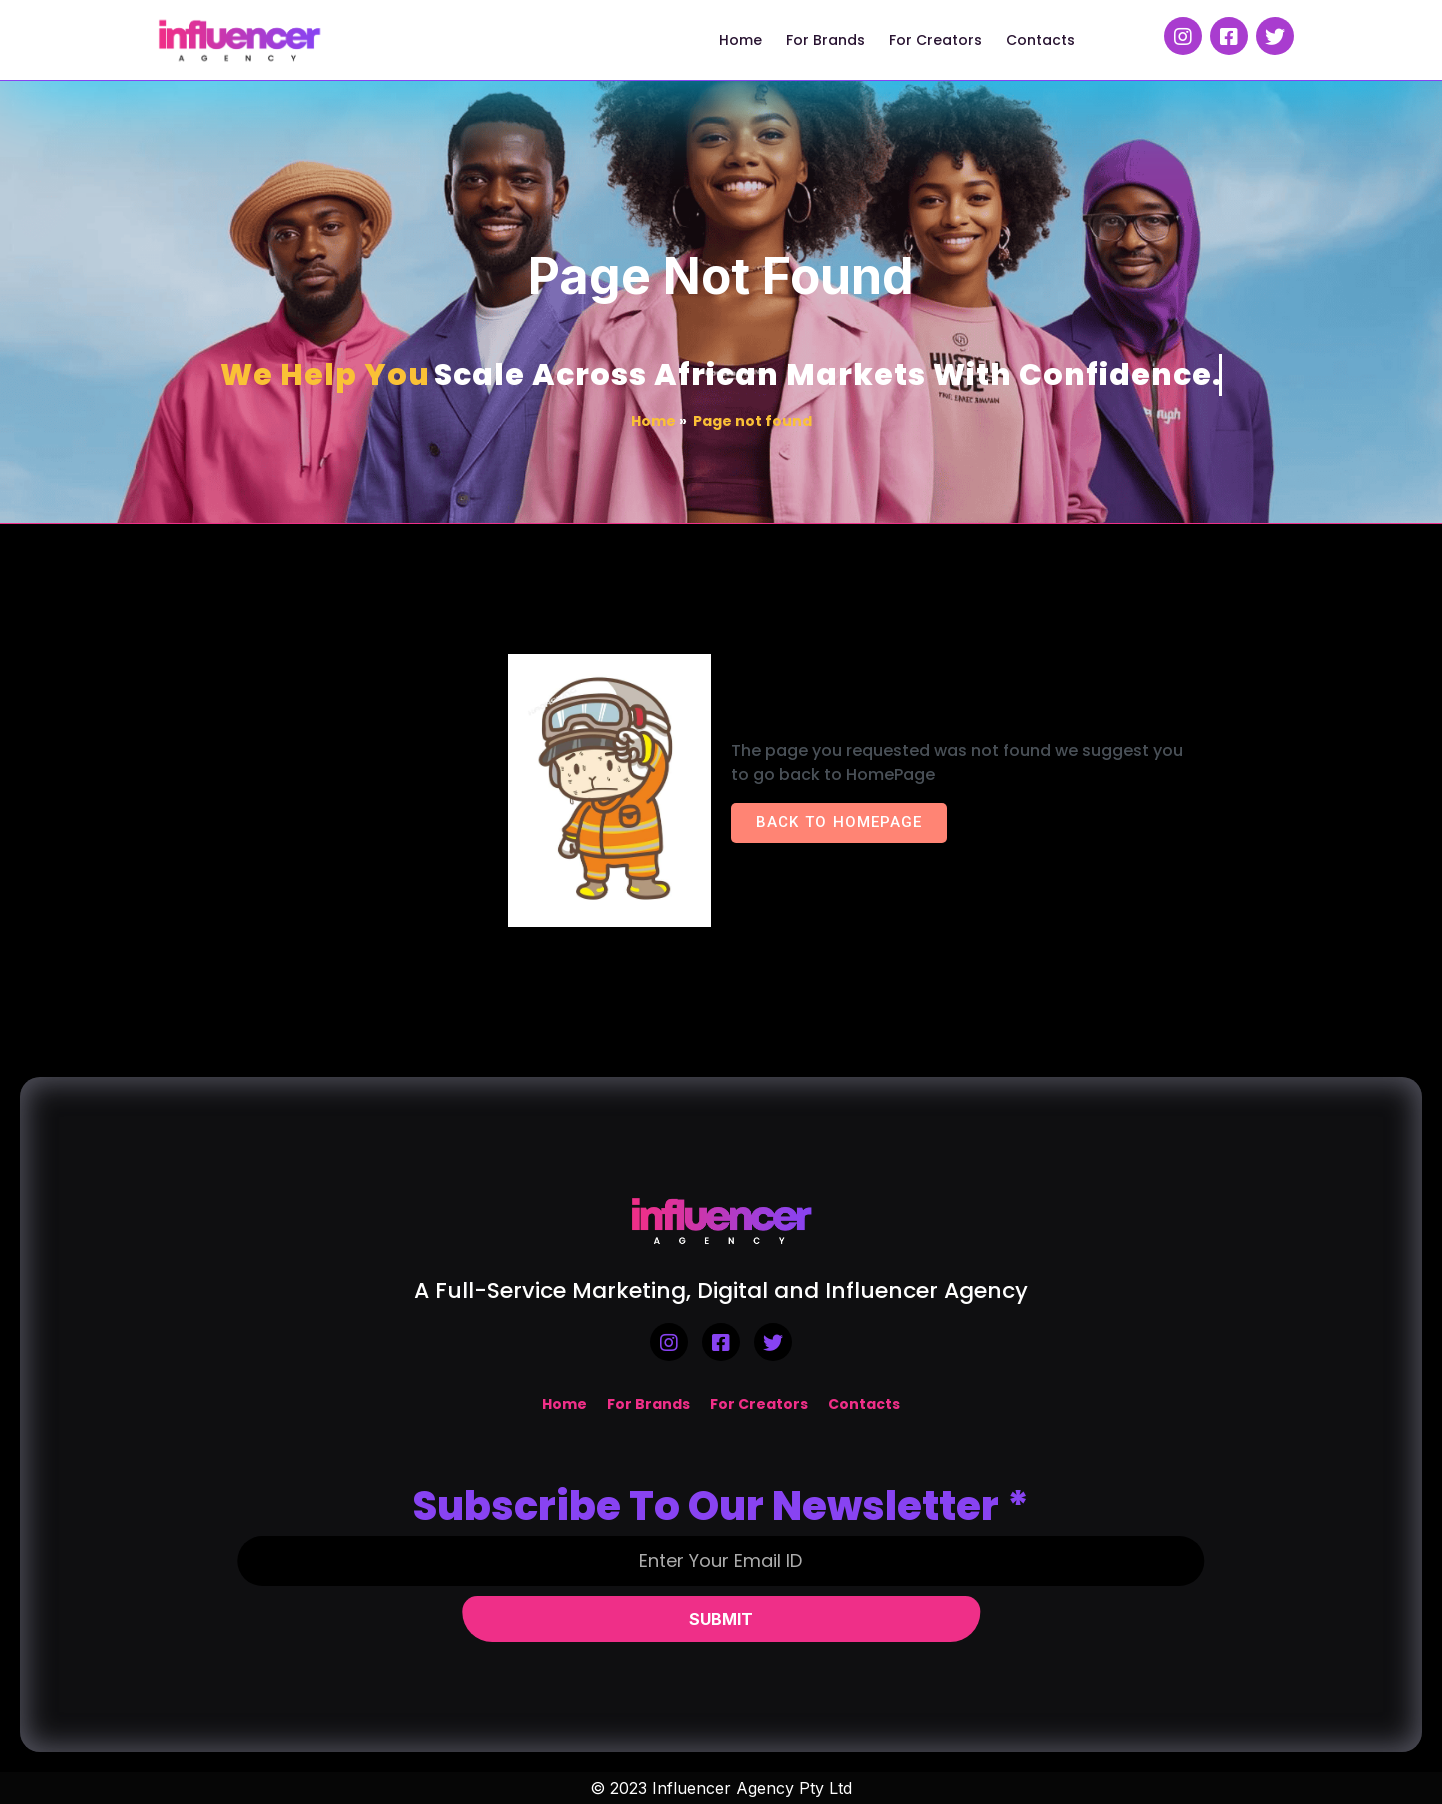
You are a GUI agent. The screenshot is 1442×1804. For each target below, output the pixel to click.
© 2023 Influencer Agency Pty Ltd (721, 1788)
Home (653, 421)
